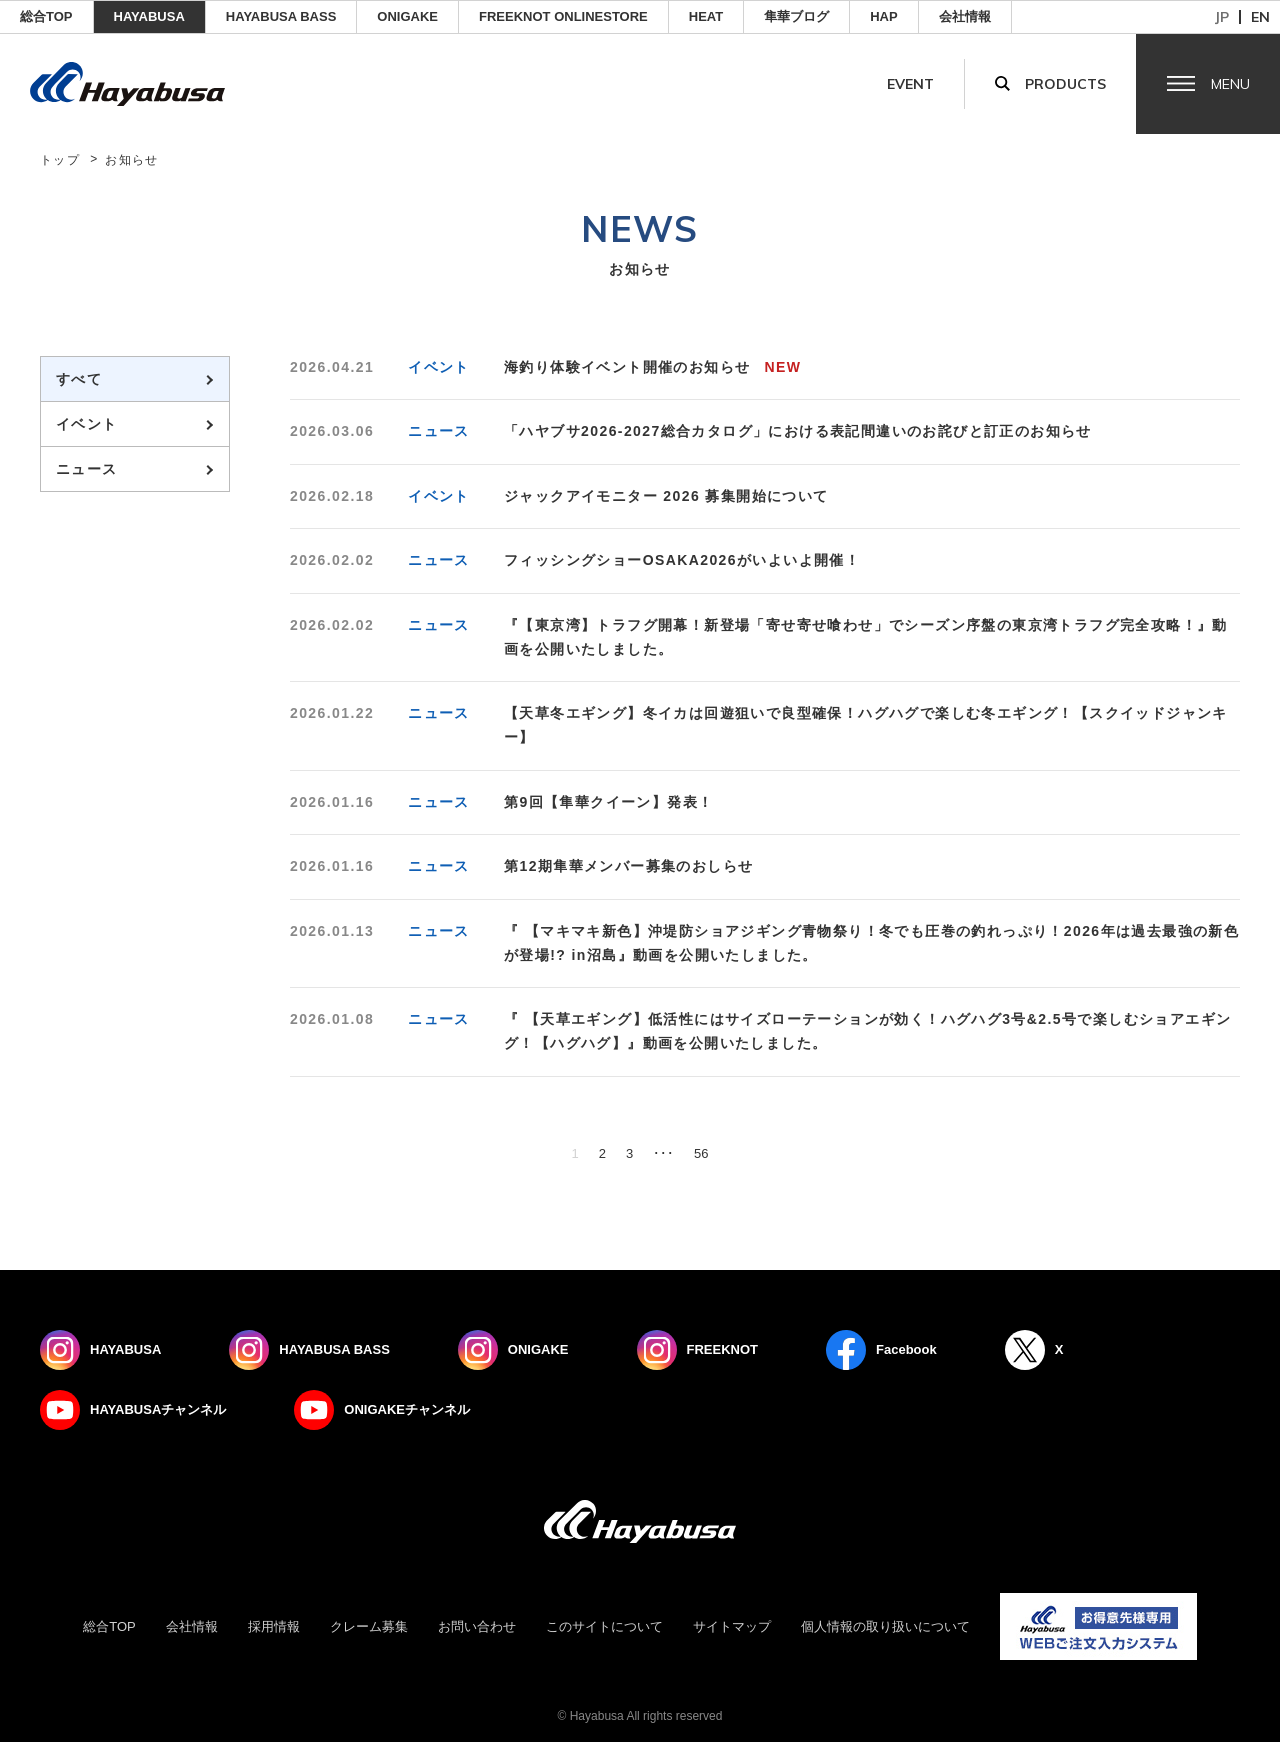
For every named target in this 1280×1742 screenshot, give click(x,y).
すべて (79, 379)
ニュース (87, 469)
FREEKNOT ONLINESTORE (563, 16)
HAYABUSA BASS (281, 16)
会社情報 (965, 16)
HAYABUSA (149, 16)
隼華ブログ (796, 16)
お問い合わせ (477, 1626)
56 (701, 1153)
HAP (883, 16)
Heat (706, 16)
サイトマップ (732, 1626)
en (1260, 17)
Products (1065, 84)
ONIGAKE (407, 16)
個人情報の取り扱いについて (885, 1626)
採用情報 (274, 1626)
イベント (87, 424)
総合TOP (46, 16)
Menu (1230, 84)
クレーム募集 (369, 1626)
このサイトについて (604, 1626)
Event (910, 84)
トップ (60, 160)
